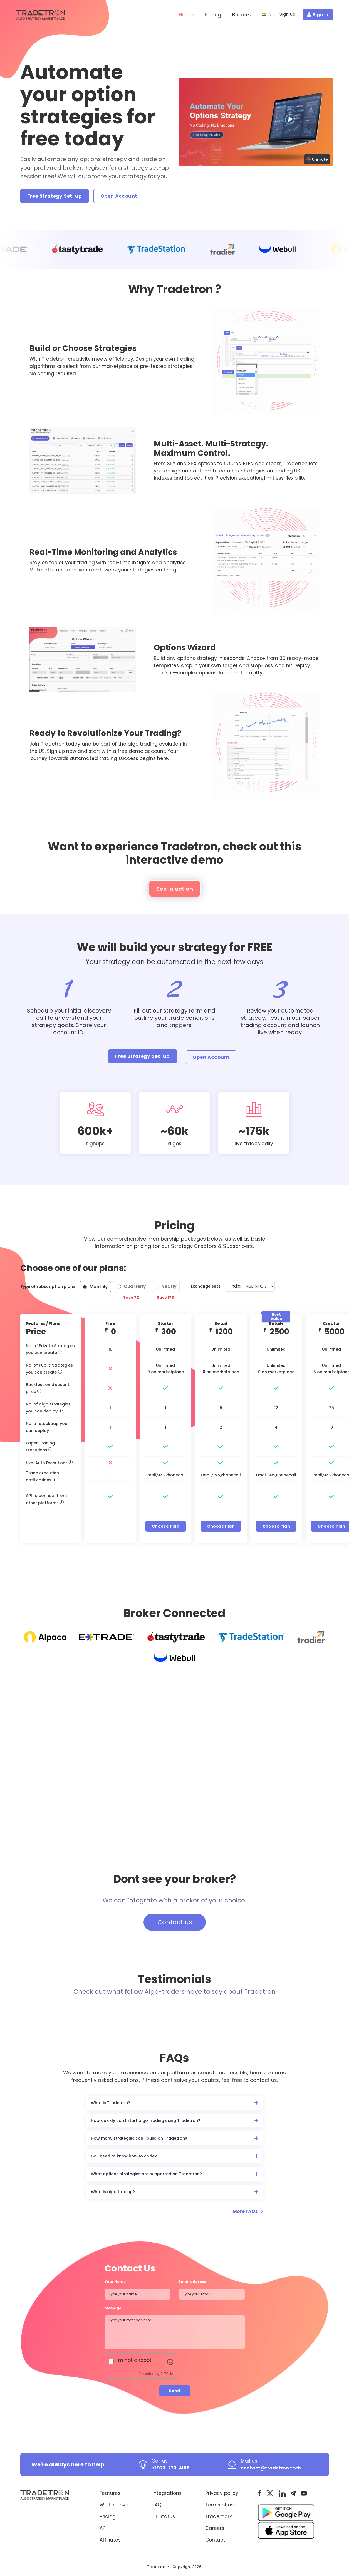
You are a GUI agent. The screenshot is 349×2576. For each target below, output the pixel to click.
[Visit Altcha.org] (170, 2361)
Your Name (115, 2281)
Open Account (118, 196)
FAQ (157, 2504)
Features (110, 2493)
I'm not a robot (134, 2360)
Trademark (218, 2516)
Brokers (241, 14)
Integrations (167, 2493)
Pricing (213, 14)
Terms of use (221, 2504)
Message (114, 2308)
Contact (215, 2540)
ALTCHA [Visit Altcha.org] (166, 2373)
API (103, 2528)
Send (174, 2391)
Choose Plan (165, 1526)
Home (186, 14)
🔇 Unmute (317, 159)
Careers (214, 2528)
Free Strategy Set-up (54, 196)
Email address (192, 2281)
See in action (174, 889)
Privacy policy (221, 2493)
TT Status (163, 2516)
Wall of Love (114, 2504)
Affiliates (110, 2540)
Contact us (174, 1922)
